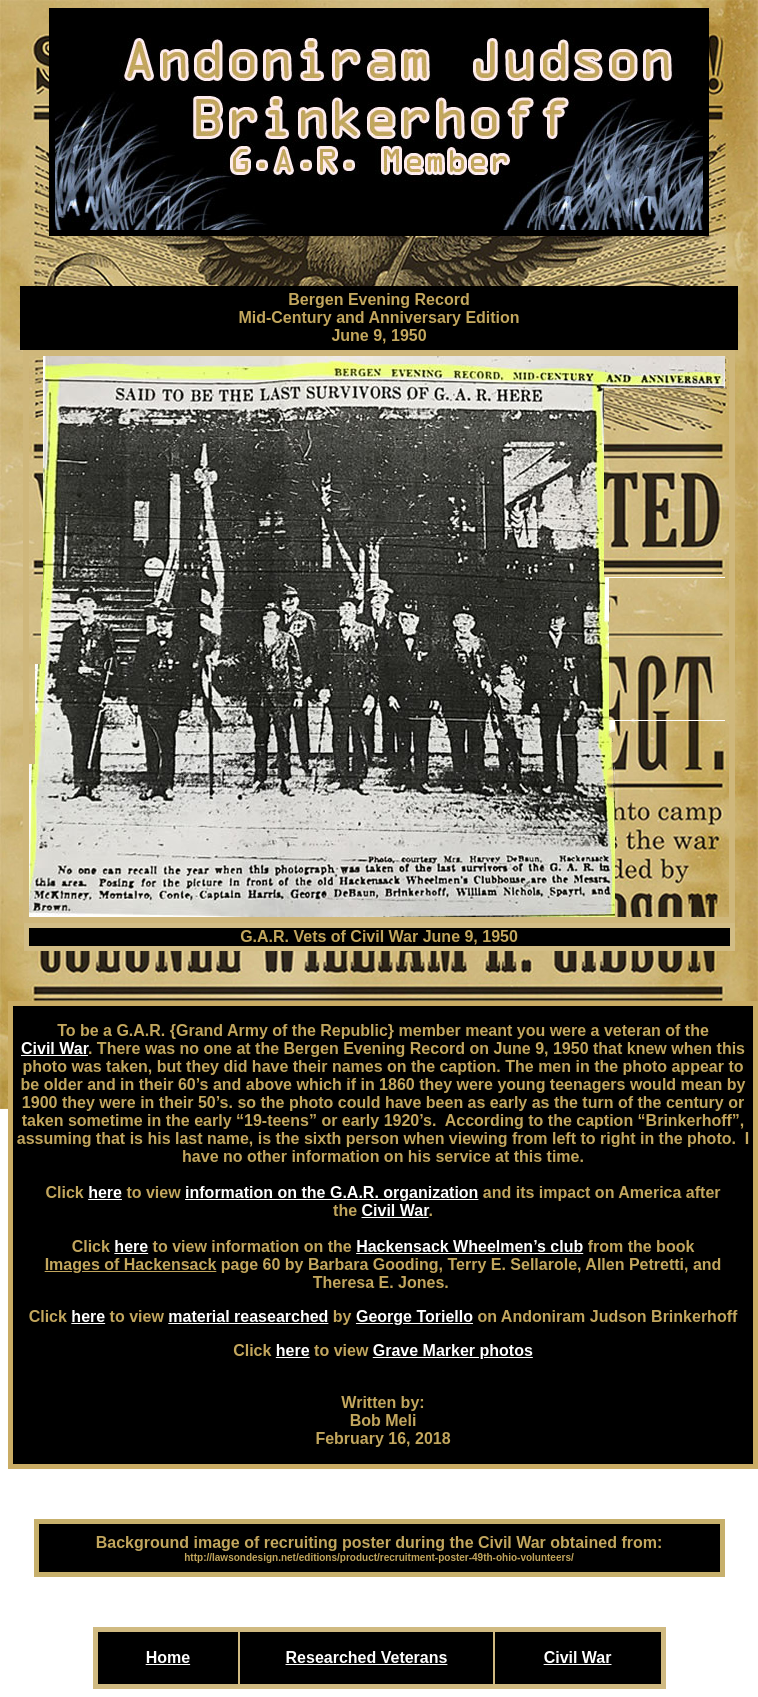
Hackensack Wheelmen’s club (469, 1246)
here (105, 1192)
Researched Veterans (367, 1657)
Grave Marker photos (453, 1350)
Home (168, 1657)
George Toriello (414, 1316)
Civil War (54, 1048)
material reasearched (248, 1316)
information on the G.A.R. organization (331, 1192)
